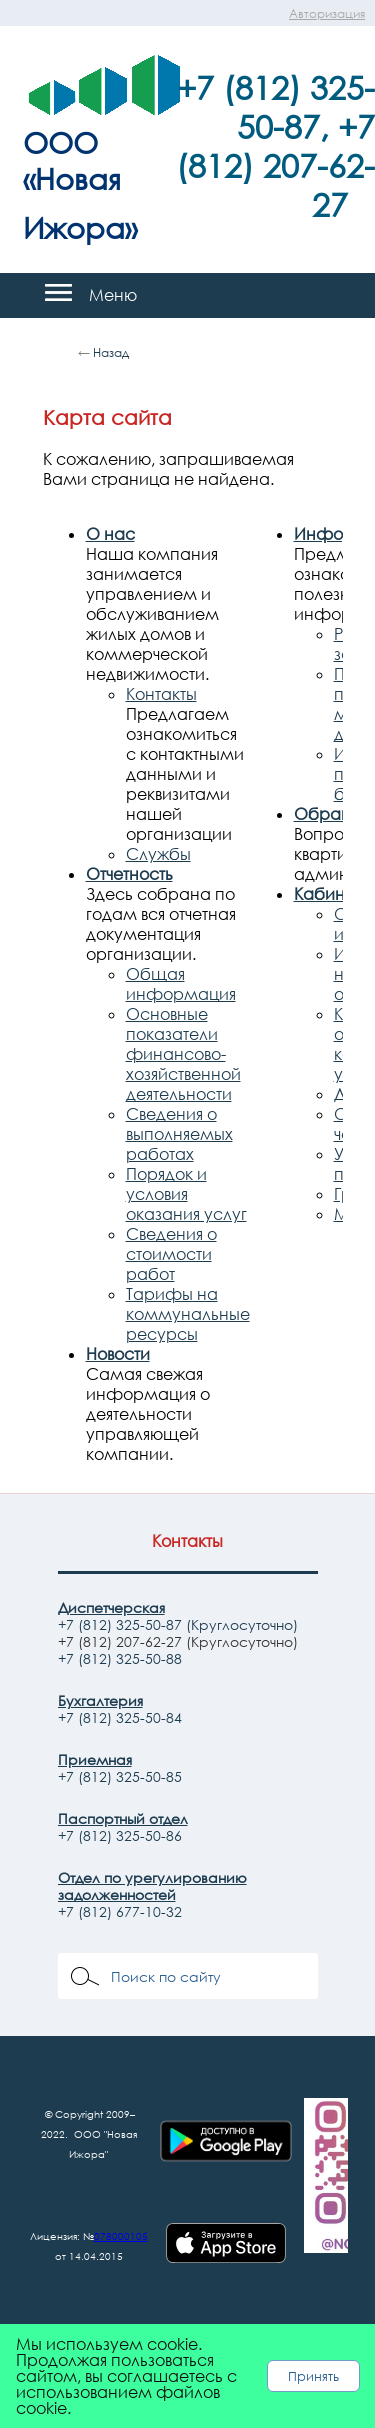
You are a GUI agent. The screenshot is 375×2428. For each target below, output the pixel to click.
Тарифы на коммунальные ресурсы (188, 1314)
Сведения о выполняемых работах (179, 1134)
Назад (111, 352)
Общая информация (181, 984)
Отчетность (129, 874)
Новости (118, 1354)
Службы (158, 854)
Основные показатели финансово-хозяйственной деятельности (183, 1054)
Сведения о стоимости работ (171, 1254)
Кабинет (327, 894)
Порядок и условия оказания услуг (186, 1194)
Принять (313, 2376)
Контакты (161, 694)
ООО (60, 142)
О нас (110, 534)
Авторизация (327, 13)
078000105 (121, 2236)
